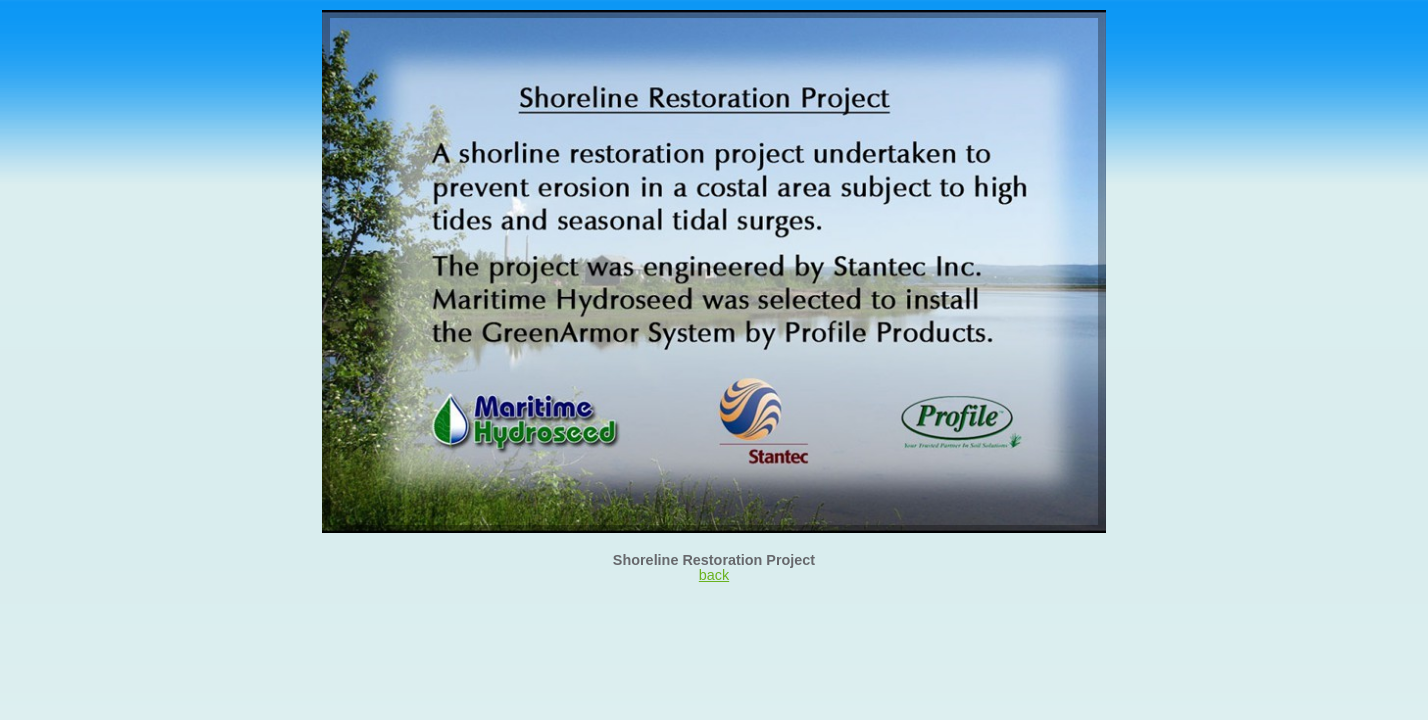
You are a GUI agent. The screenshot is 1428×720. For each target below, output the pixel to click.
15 (854, 32)
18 (902, 32)
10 (774, 32)
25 (1014, 32)
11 (790, 32)
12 (806, 32)
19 (918, 32)
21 (950, 32)
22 (966, 32)
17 (886, 32)
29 (1078, 32)
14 (838, 32)
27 (1046, 32)
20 (934, 32)
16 (870, 32)
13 (822, 32)
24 (998, 32)
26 (1030, 32)
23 (982, 32)
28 (1062, 32)
